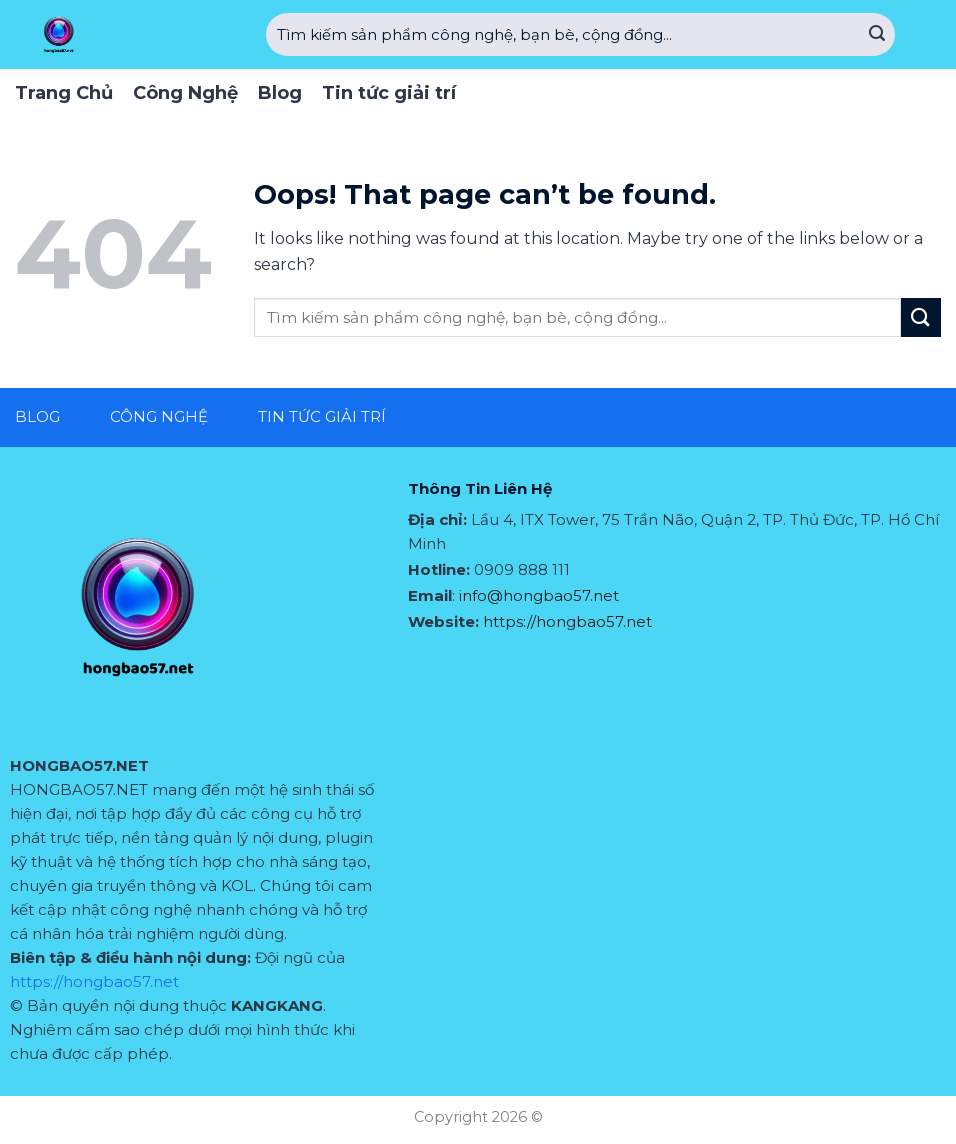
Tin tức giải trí (389, 93)
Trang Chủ (64, 93)
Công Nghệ (185, 93)
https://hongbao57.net (94, 981)
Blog (280, 93)
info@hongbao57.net (539, 595)
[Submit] (877, 35)
